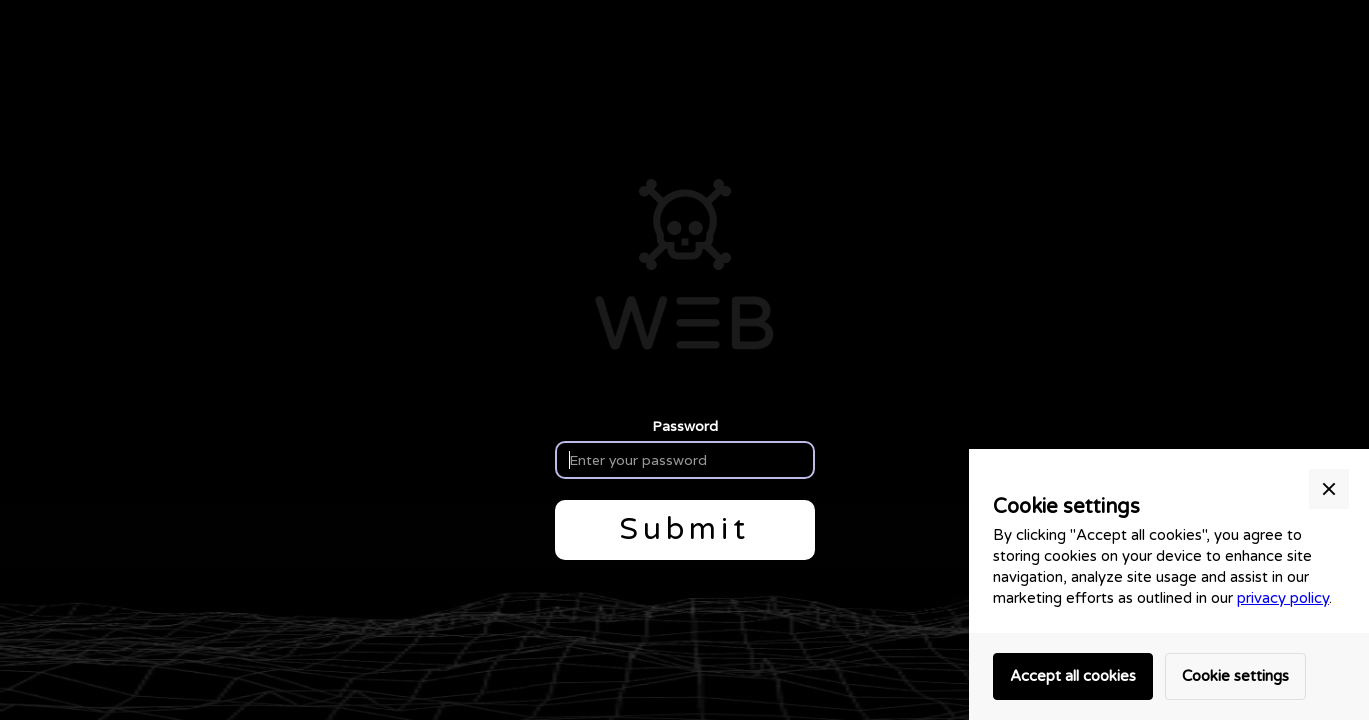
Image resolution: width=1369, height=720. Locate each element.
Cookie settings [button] (1235, 676)
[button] (1329, 489)
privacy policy (1283, 598)
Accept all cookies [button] (1073, 676)
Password (685, 426)
